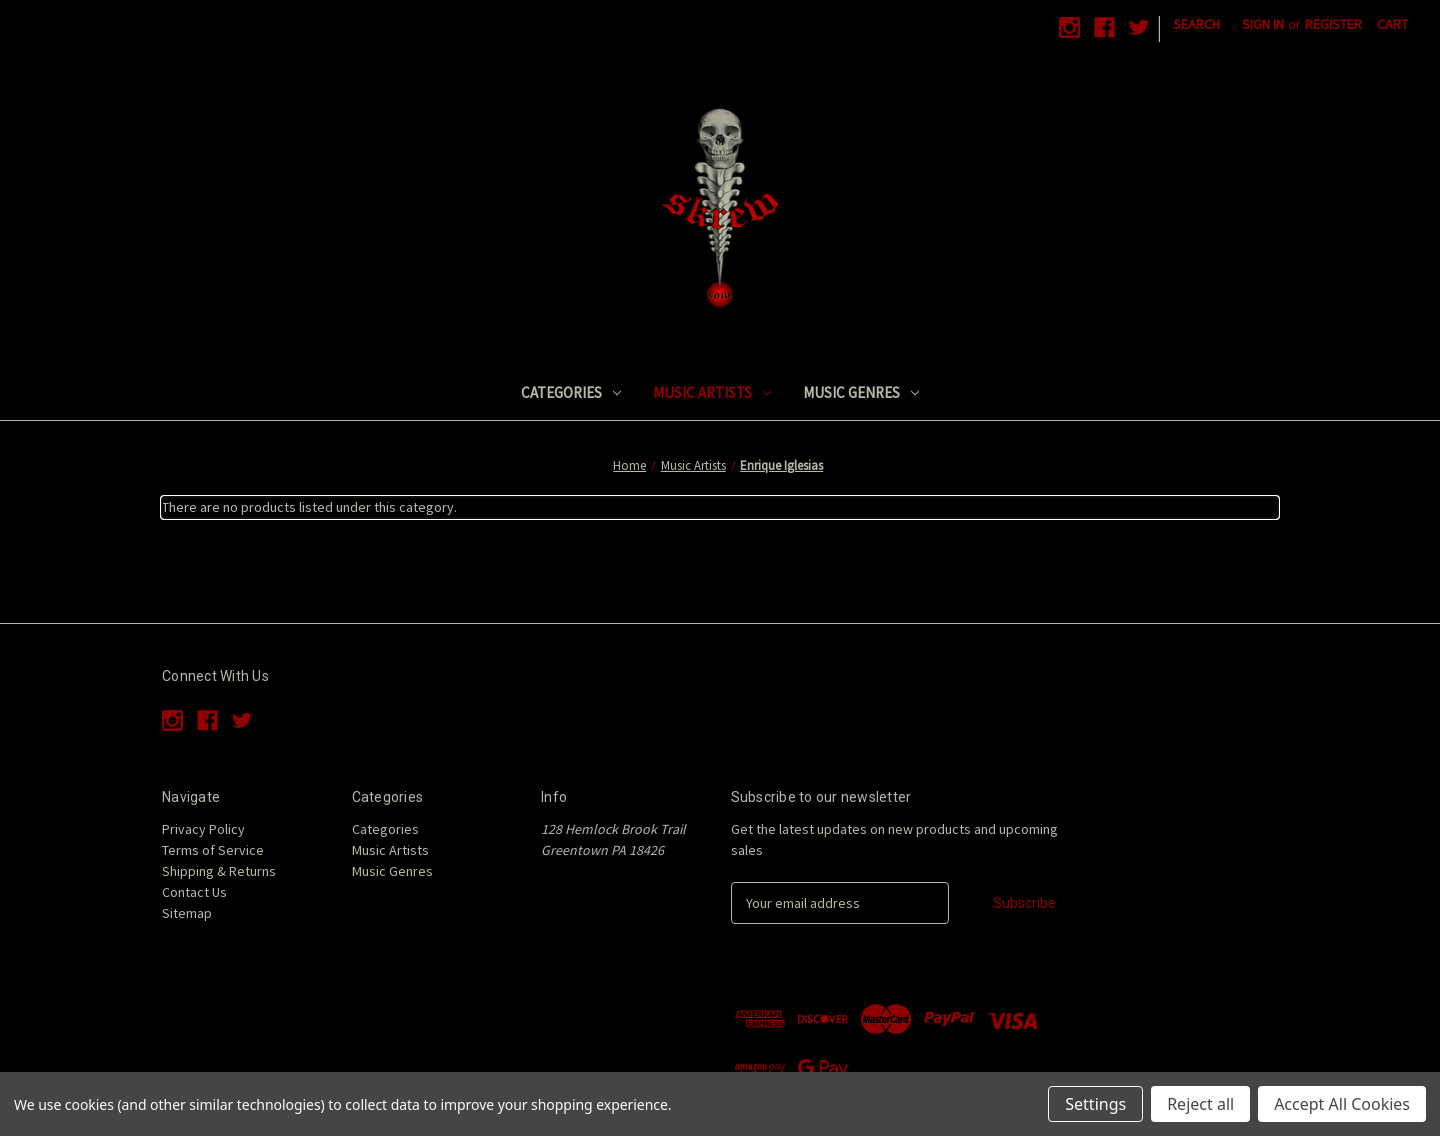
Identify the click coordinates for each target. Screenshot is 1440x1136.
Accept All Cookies (1342, 1104)
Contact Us (194, 892)
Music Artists (712, 392)
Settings (1095, 1104)
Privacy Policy (203, 829)
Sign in (1263, 24)
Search (1196, 24)
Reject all (1200, 1104)
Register (1333, 24)
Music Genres (861, 392)
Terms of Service (213, 850)
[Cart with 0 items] (1392, 24)
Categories (571, 392)
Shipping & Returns (219, 871)
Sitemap (187, 913)
